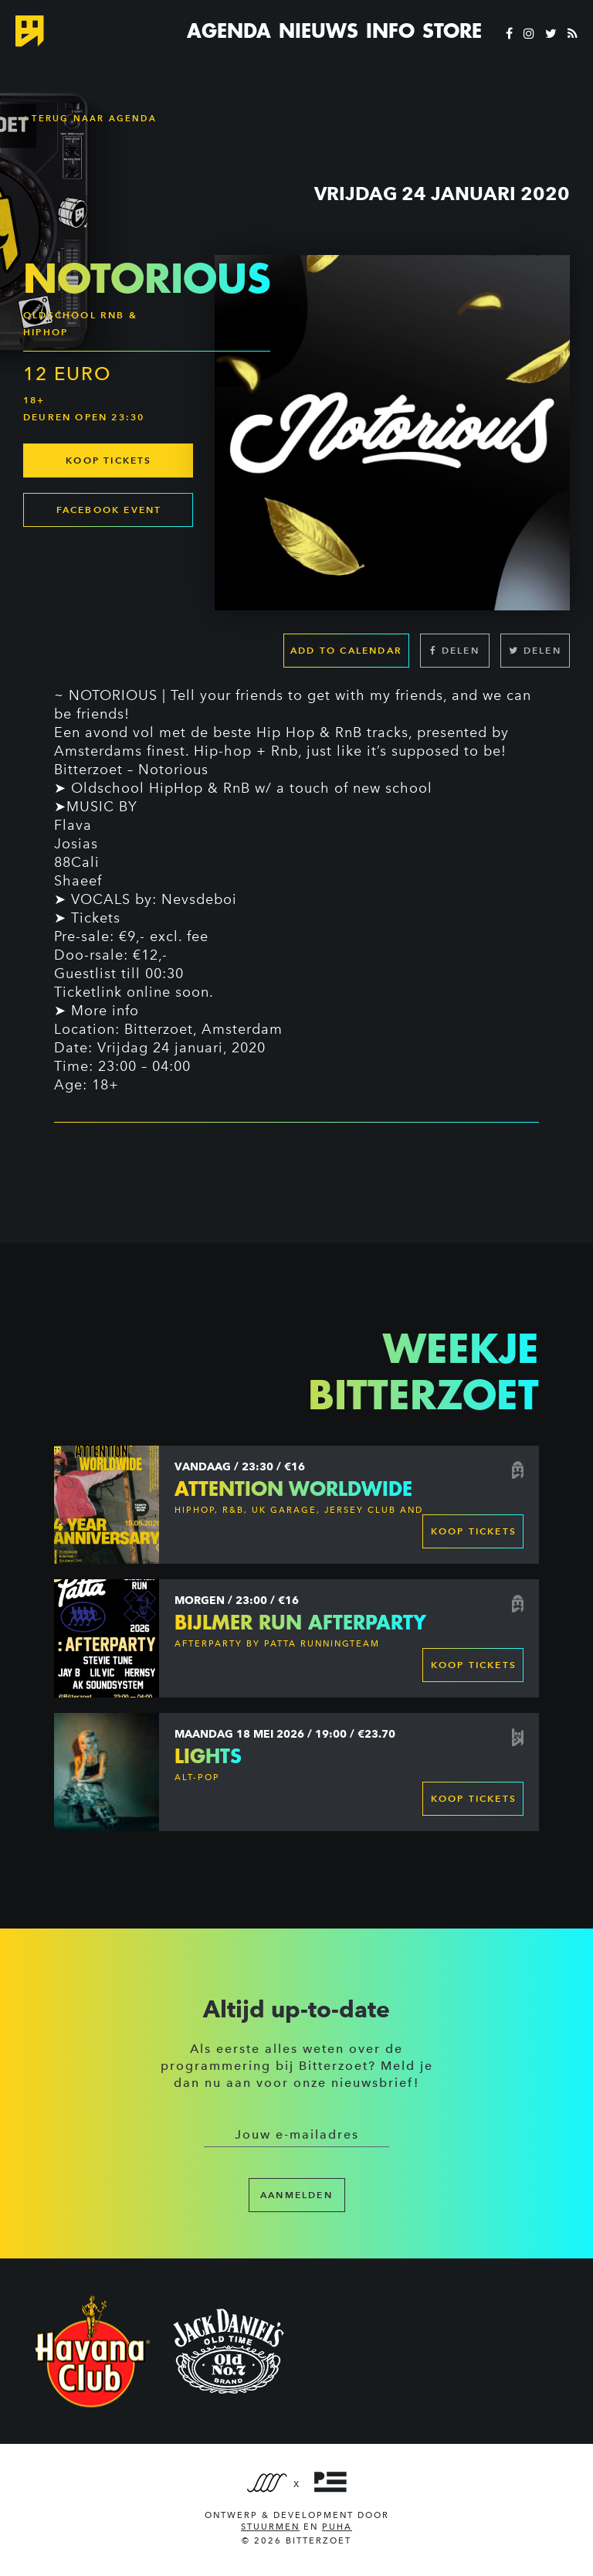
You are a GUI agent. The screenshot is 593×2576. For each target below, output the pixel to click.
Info (390, 30)
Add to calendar (346, 650)
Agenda (229, 30)
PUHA (337, 2527)
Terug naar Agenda (90, 118)
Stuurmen (270, 2527)
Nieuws (318, 30)
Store (452, 30)
